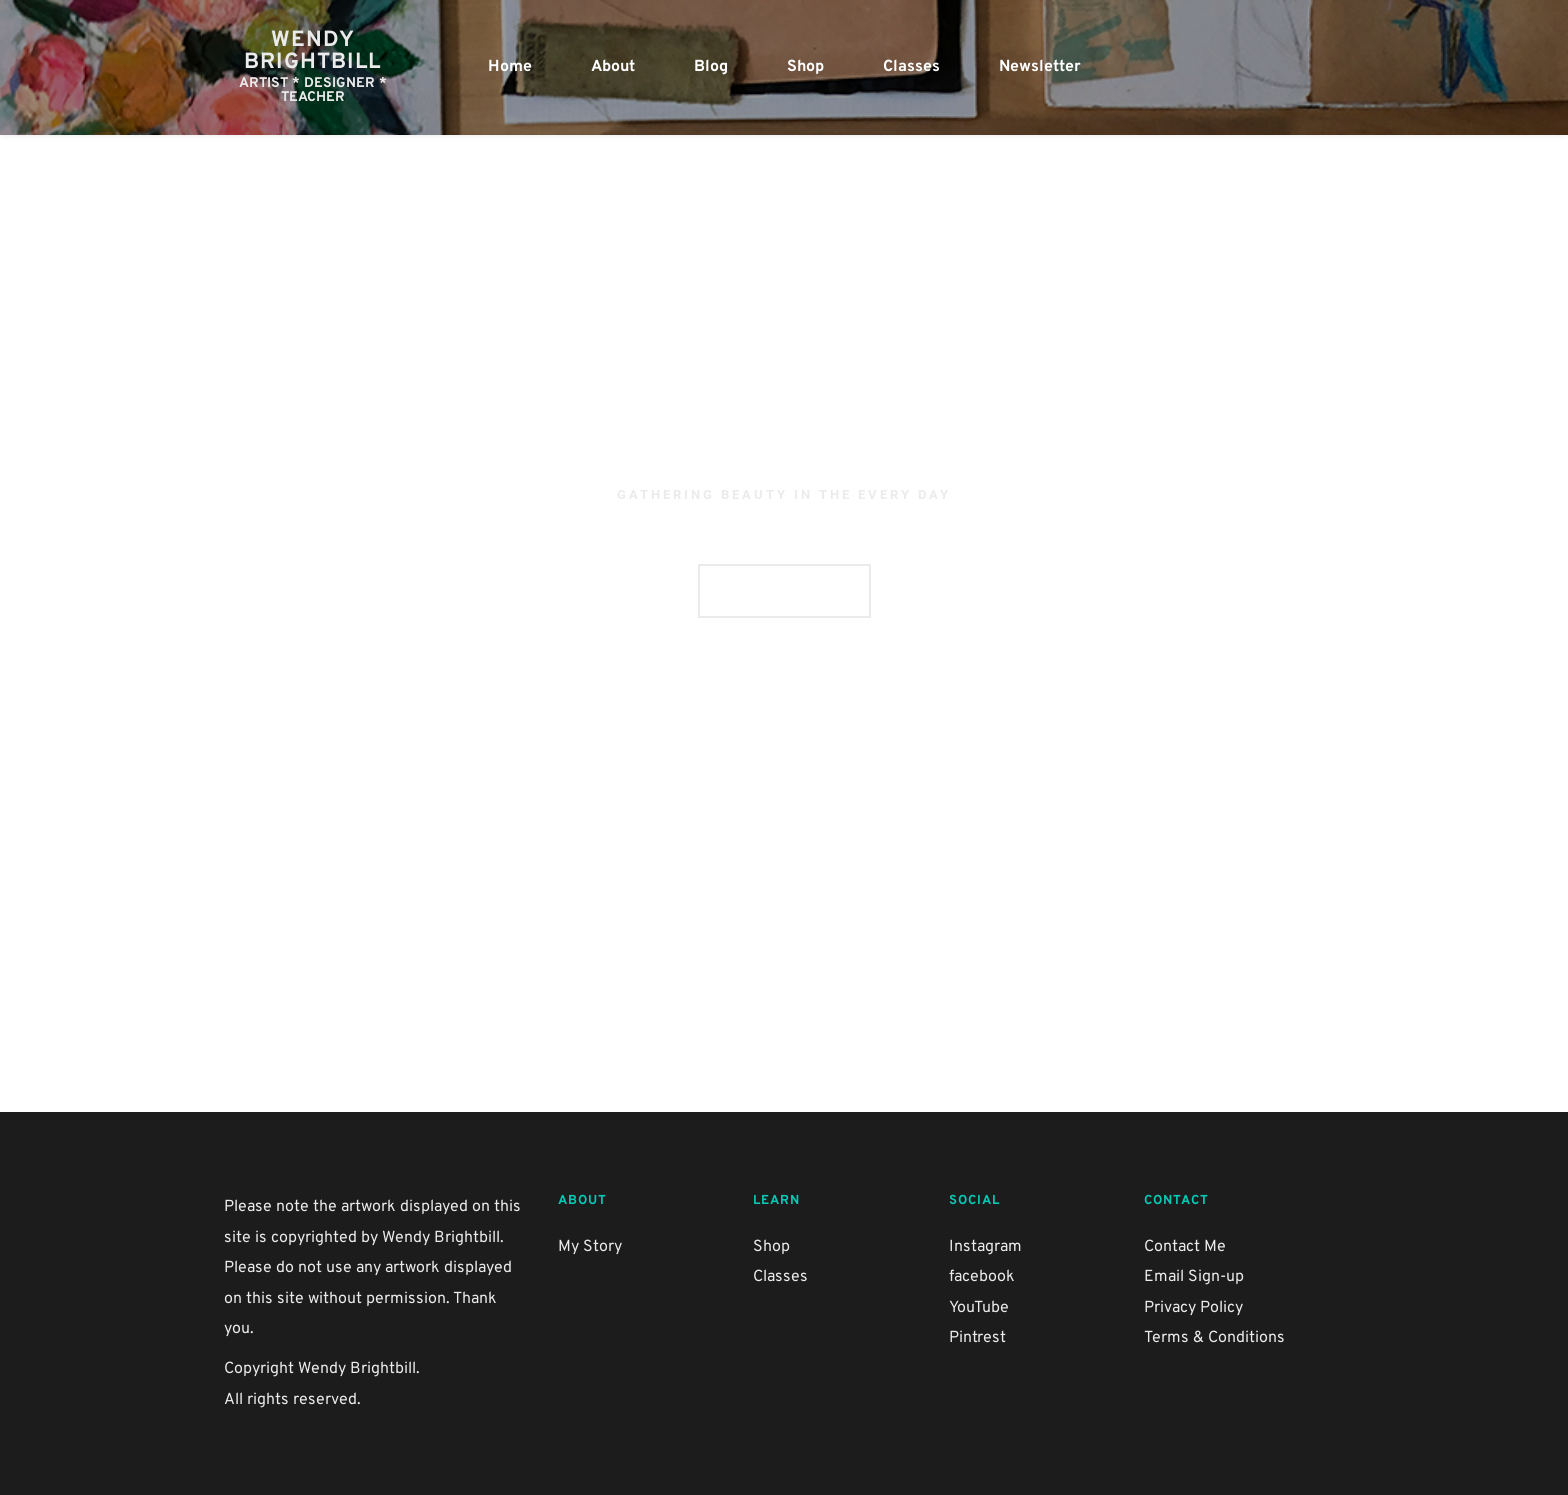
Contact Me (1185, 1247)
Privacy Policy (1193, 1308)
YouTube (979, 1308)
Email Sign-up (1194, 1277)
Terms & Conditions (1214, 1338)
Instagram (985, 1247)
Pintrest (977, 1338)
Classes (780, 1277)
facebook (982, 1277)
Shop (771, 1247)
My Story (590, 1247)
